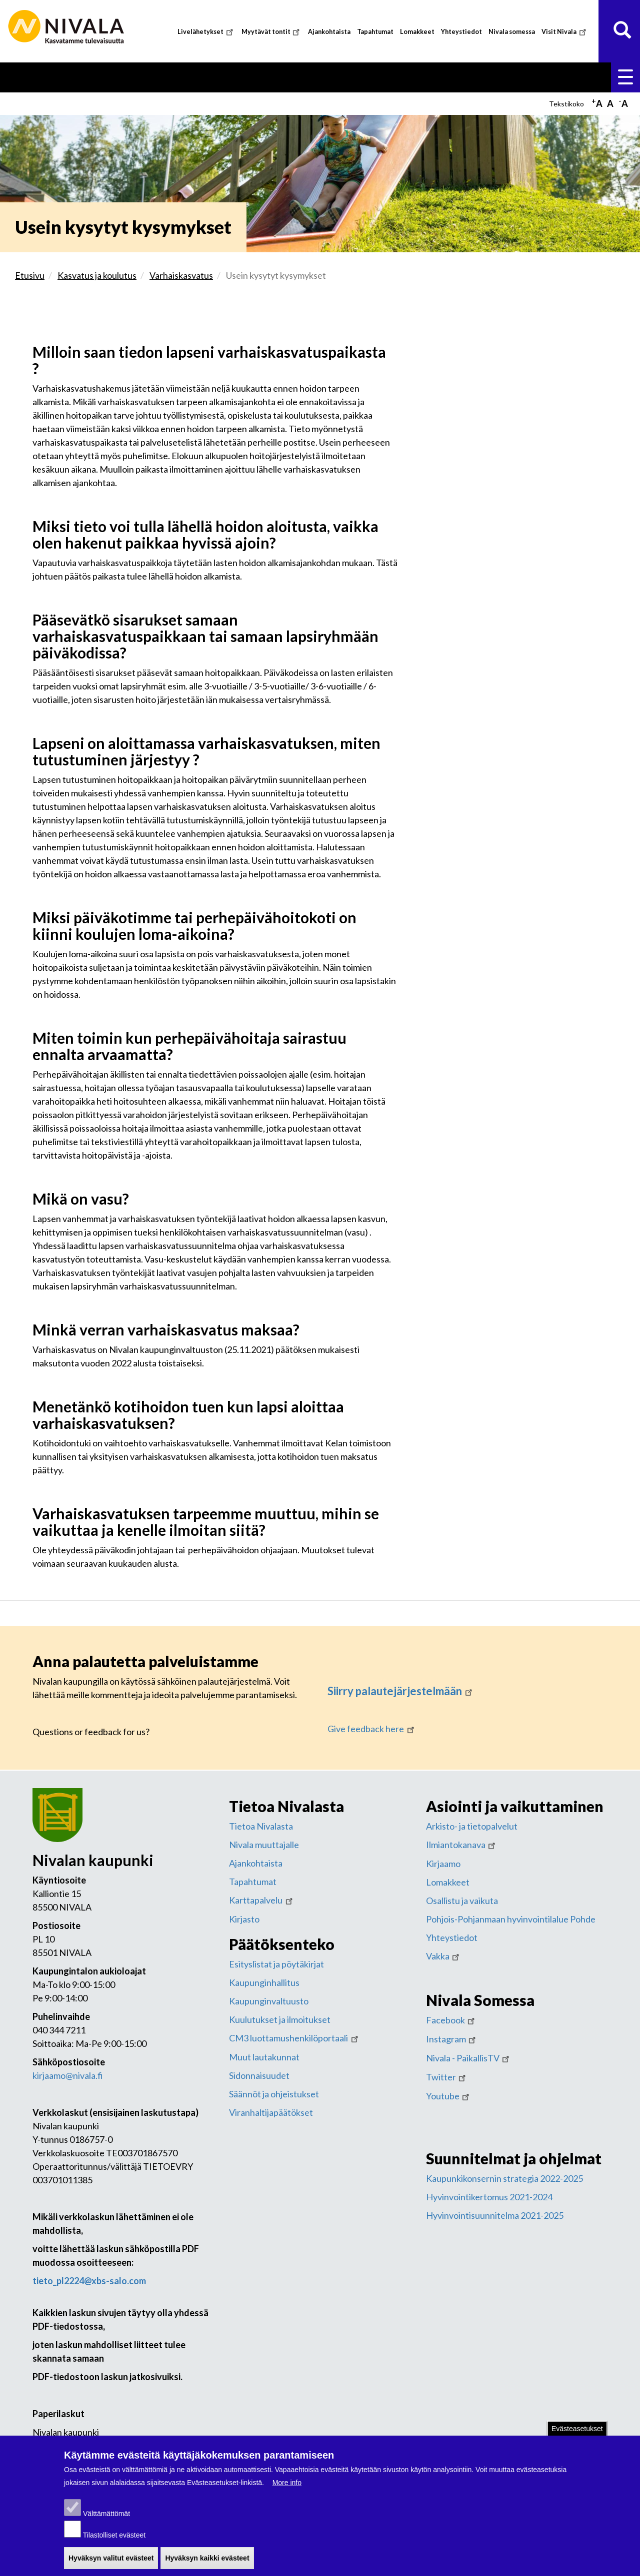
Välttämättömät (106, 2522)
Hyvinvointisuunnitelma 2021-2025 (495, 2213)
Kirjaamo (443, 1861)
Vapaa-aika (415, 76)
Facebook (451, 2017)
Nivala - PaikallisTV (469, 2055)
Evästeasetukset (577, 2437)
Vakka (444, 1953)
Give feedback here (372, 1726)
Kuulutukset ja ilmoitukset (279, 2017)
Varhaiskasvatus (181, 273)
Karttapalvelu (261, 1898)
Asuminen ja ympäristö (112, 76)
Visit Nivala (565, 31)
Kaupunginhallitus (264, 1980)
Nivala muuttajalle (264, 1842)
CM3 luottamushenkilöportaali (294, 2035)
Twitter (447, 2074)
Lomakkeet (417, 31)
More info (287, 2491)
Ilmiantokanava (462, 1842)
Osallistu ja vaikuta (462, 1898)
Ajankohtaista (329, 31)
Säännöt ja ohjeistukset (274, 2091)
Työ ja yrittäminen (487, 76)
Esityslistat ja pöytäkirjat (276, 1961)
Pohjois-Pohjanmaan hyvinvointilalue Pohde (511, 1917)
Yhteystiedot (461, 31)
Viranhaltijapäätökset (271, 2110)
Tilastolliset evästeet (114, 2543)
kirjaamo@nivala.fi (67, 2073)
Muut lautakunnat (264, 2054)
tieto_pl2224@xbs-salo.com (89, 2278)
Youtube (449, 2093)
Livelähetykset (206, 31)
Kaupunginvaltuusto (268, 1998)
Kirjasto (244, 1917)
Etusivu (39, 76)
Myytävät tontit (272, 31)
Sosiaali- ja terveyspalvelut (324, 76)
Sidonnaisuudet (259, 2073)
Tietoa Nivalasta (261, 1824)
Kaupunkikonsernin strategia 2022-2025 (504, 2176)
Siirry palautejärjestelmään (401, 1689)
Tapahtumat (375, 31)
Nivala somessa (511, 31)
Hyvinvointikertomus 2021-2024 (489, 2194)
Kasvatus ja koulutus (213, 76)
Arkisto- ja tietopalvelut (472, 1824)
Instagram (452, 2036)
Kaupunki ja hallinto (576, 76)
